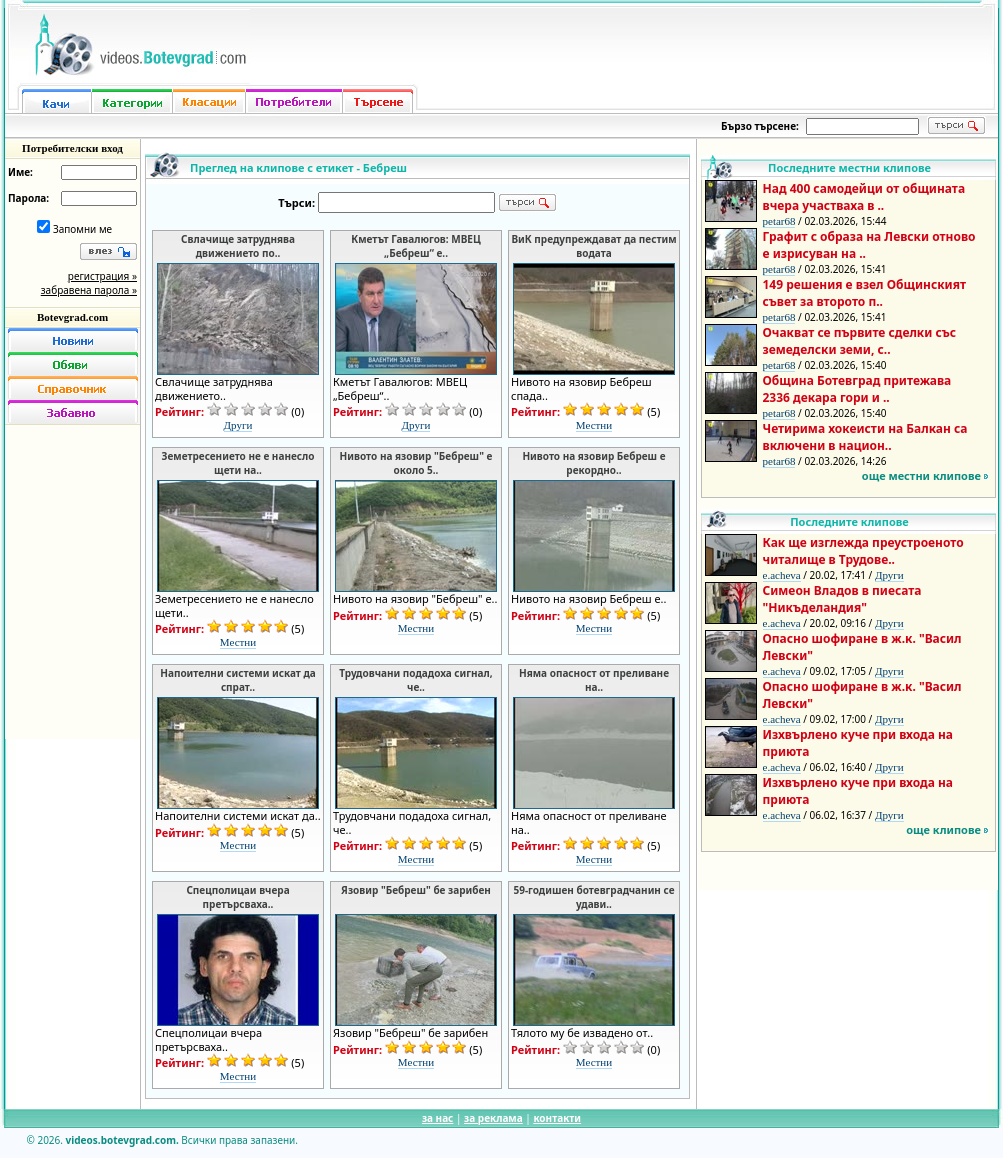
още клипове (943, 829)
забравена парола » (89, 290)
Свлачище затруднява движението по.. (238, 246)
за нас (437, 1118)
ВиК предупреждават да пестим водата (593, 246)
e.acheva (782, 575)
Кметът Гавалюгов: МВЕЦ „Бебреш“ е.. (415, 246)
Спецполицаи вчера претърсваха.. (237, 897)
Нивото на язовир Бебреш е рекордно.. (593, 463)
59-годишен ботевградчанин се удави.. (593, 897)
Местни (594, 425)
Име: (20, 172)
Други (238, 425)
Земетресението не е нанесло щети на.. (238, 463)
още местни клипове (921, 475)
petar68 (779, 221)
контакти (557, 1118)
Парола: (28, 198)
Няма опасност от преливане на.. (594, 680)
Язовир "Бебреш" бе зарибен (416, 890)
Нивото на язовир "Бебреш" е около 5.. (416, 463)
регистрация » (102, 276)
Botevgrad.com (72, 317)
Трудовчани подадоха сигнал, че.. (415, 680)
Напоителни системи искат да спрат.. (238, 680)
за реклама (493, 1118)
